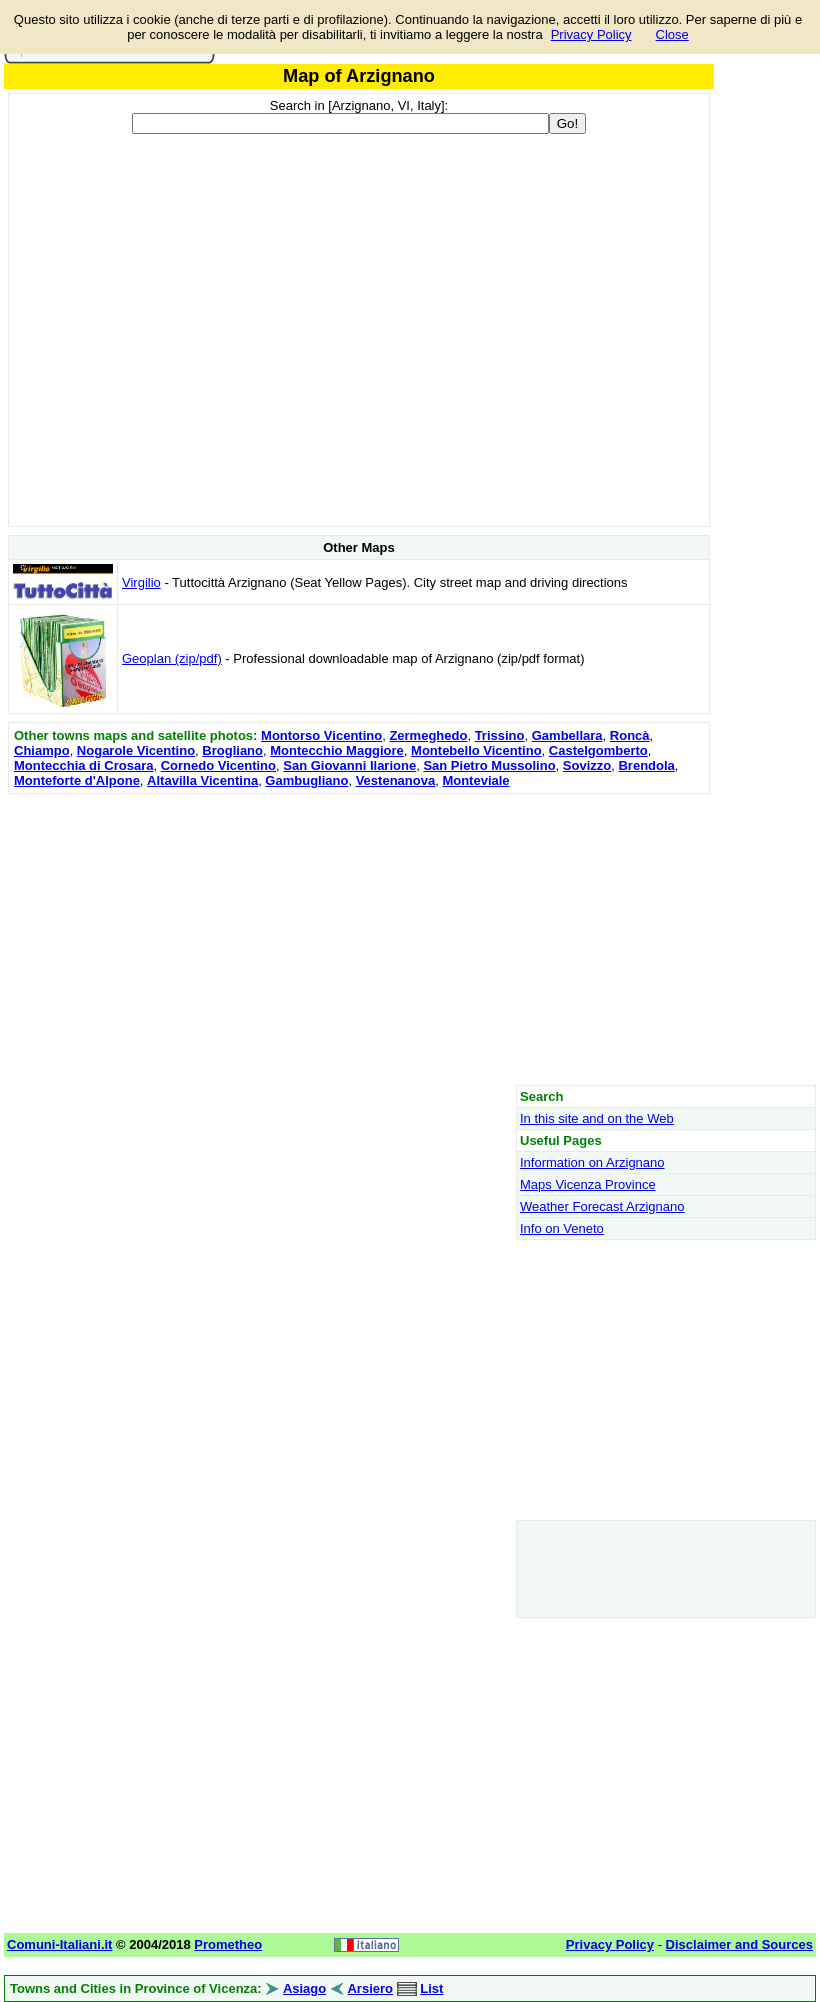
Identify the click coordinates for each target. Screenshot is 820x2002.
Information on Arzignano (592, 1162)
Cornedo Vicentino (218, 765)
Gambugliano (306, 780)
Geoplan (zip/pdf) (172, 658)
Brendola (646, 765)
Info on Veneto (562, 1228)
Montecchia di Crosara (83, 765)
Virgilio (141, 582)
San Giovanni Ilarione (349, 765)
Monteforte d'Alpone (77, 780)
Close (672, 34)
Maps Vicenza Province (588, 1184)
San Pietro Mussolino (489, 765)
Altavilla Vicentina (202, 780)
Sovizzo (587, 765)
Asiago (304, 1988)
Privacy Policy (591, 34)
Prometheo (228, 1944)
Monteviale (475, 780)
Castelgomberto (598, 750)
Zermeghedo (428, 735)
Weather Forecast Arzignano (602, 1206)
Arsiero (370, 1988)
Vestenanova (396, 780)
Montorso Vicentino (321, 735)
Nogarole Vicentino (136, 750)
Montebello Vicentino (476, 750)
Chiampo (42, 750)
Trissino (500, 735)
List (431, 1988)
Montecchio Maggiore (337, 750)
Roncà (630, 735)
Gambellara (567, 735)
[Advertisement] (359, 939)
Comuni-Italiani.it (59, 1944)
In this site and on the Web (597, 1118)
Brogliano (232, 750)
